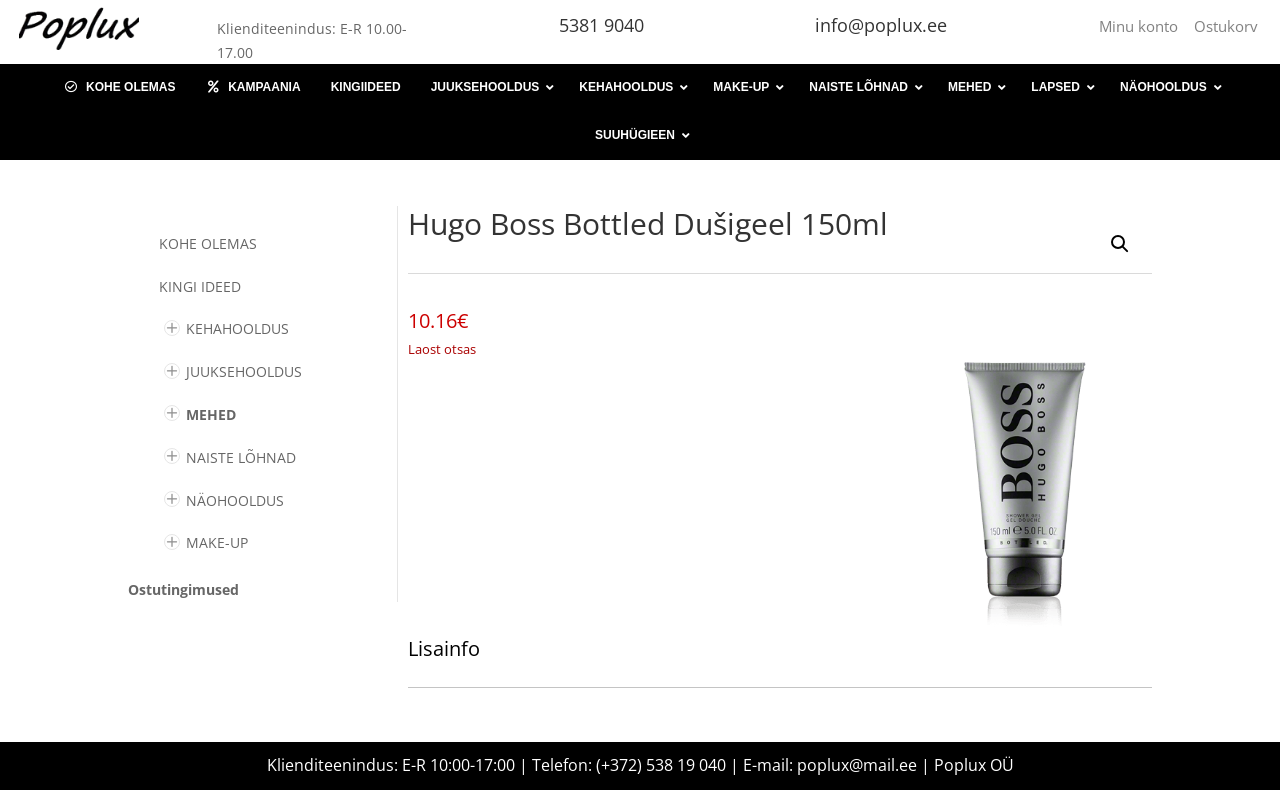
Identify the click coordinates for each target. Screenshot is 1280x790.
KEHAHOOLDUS (237, 328)
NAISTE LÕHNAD (241, 457)
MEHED (211, 414)
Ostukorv (1226, 26)
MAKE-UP (217, 542)
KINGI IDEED (200, 286)
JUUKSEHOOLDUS (244, 371)
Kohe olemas (208, 243)
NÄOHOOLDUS (235, 500)
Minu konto (1142, 26)
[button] (1120, 244)
